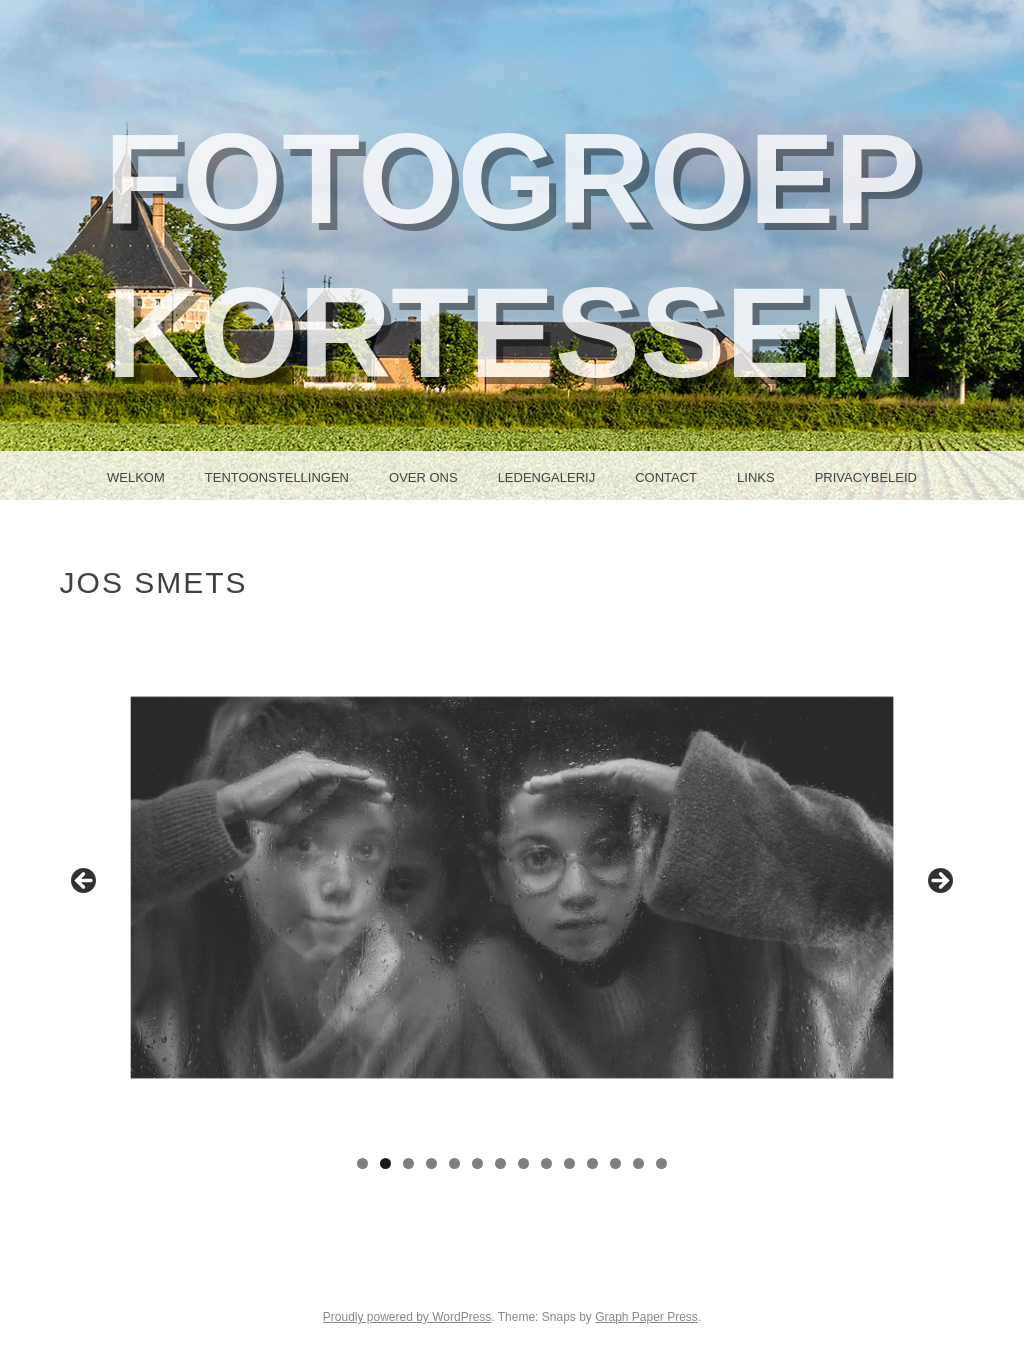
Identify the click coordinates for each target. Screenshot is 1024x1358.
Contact (666, 477)
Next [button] (939, 882)
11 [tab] (592, 1163)
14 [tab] (661, 1163)
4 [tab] (431, 1163)
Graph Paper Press (646, 1317)
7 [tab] (500, 1163)
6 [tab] (477, 1163)
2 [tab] (385, 1163)
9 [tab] (546, 1163)
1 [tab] (362, 1163)
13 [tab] (638, 1163)
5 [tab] (454, 1163)
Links (756, 477)
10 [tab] (569, 1163)
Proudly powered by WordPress (407, 1317)
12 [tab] (615, 1163)
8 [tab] (523, 1163)
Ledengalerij (547, 477)
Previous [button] (85, 882)
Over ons (423, 477)
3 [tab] (408, 1163)
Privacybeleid (866, 477)
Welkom (136, 477)
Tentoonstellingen (277, 477)
